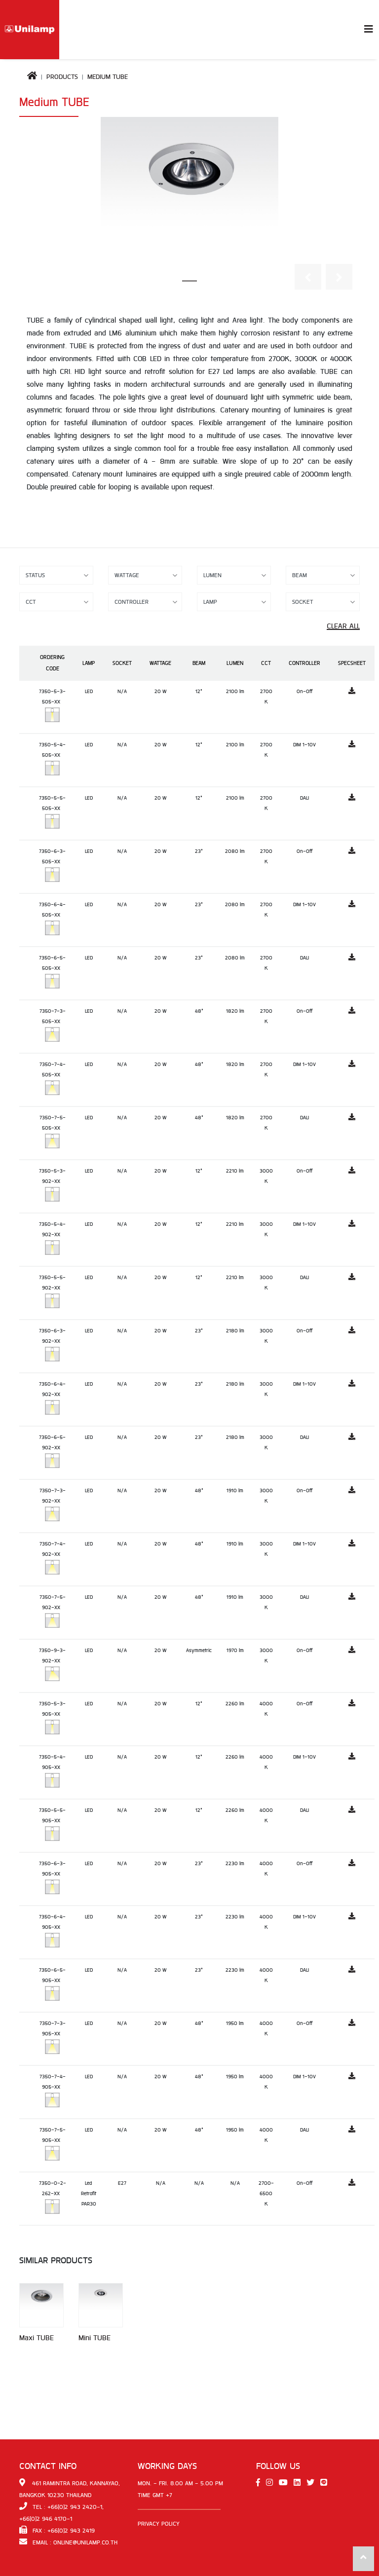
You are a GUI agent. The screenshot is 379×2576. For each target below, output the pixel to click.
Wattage (160, 663)
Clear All (343, 626)
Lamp (88, 663)
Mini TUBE (94, 2338)
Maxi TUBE (36, 2338)
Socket (122, 663)
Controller (304, 663)
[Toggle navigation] (368, 29)
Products (62, 77)
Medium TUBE (107, 77)
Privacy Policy (159, 2523)
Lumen (235, 663)
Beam (198, 663)
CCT (266, 663)
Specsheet (352, 663)
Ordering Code (52, 663)
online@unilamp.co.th (85, 2542)
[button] (308, 277)
